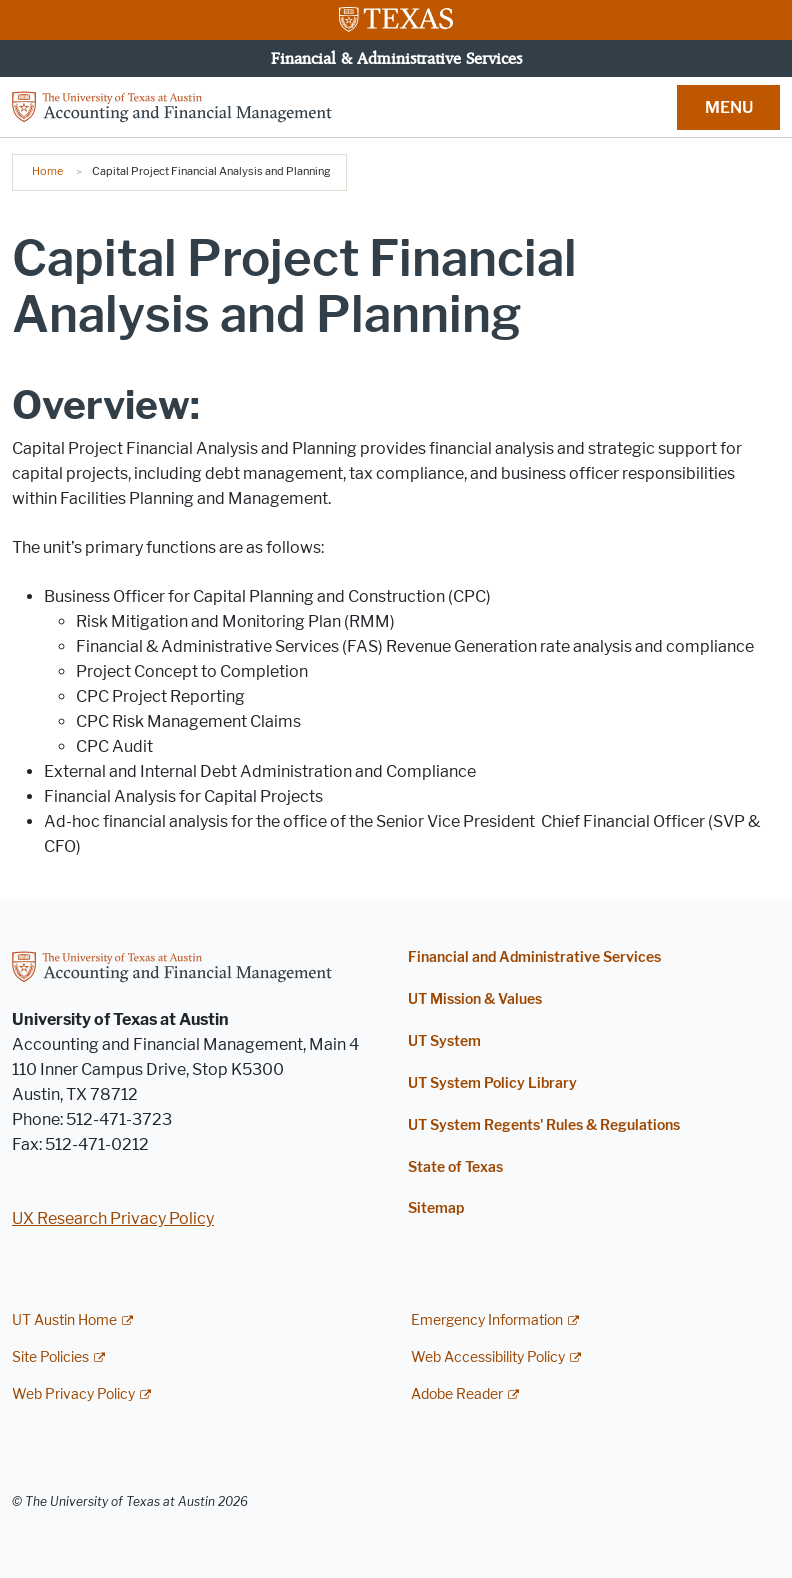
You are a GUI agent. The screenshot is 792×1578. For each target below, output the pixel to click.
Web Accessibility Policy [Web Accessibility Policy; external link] (488, 1357)
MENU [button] (729, 107)
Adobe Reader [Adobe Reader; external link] (457, 1394)
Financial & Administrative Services (396, 58)
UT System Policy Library (492, 1083)
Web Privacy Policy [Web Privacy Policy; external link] (73, 1394)
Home (47, 171)
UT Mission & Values (475, 999)
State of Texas (455, 1167)
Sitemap (436, 1208)
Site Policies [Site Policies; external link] (50, 1357)
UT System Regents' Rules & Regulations (544, 1125)
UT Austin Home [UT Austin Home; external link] (64, 1320)
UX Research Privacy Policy (113, 1218)
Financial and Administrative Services (534, 957)
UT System (444, 1041)
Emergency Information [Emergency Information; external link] (487, 1320)
